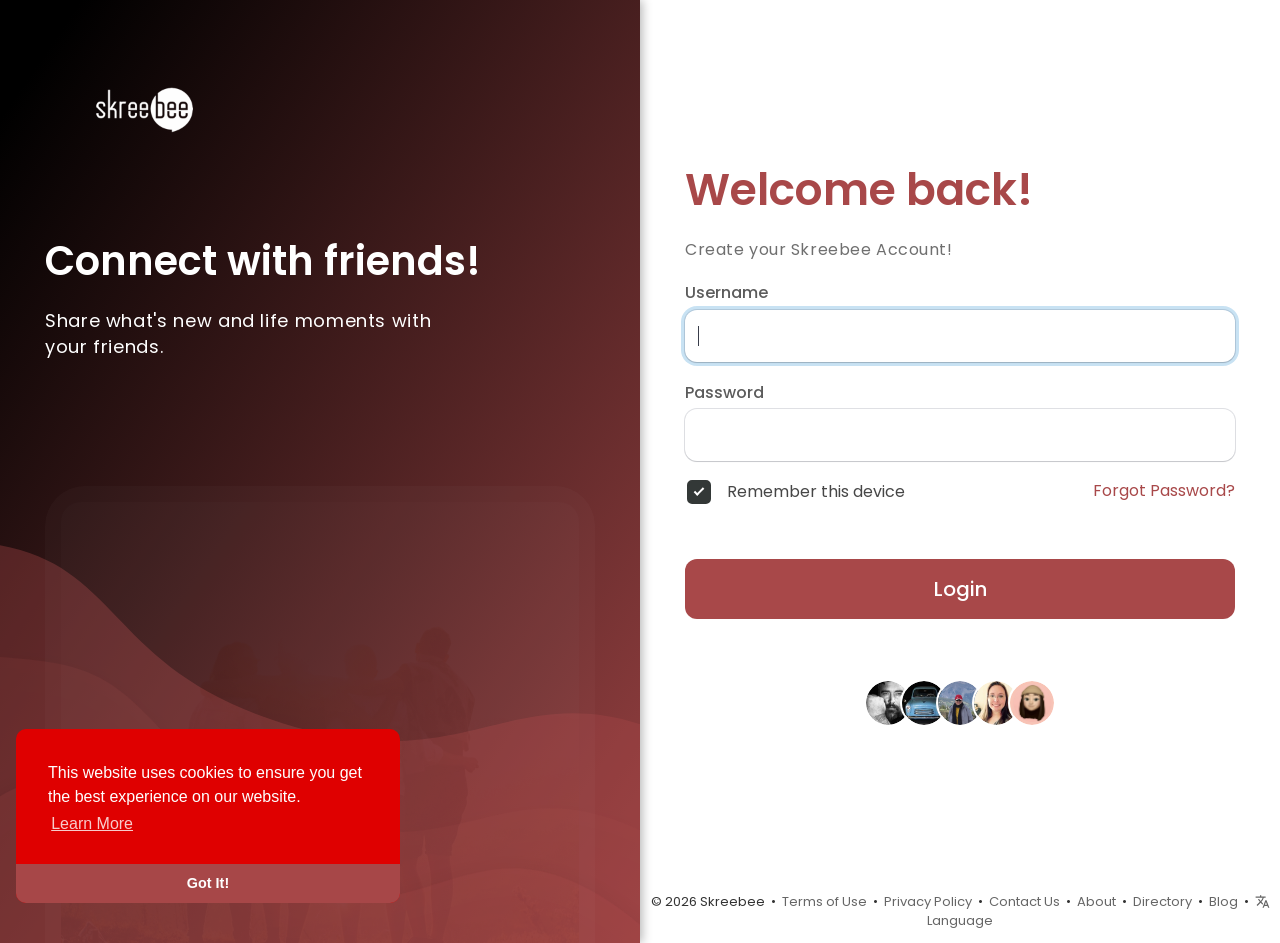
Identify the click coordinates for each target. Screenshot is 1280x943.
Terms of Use (824, 901)
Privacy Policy (928, 901)
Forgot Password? (1164, 491)
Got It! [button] (208, 883)
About (1096, 901)
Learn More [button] (92, 823)
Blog (1223, 901)
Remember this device (816, 492)
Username (726, 293)
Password (724, 393)
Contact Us (1024, 901)
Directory (1162, 901)
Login (960, 589)
